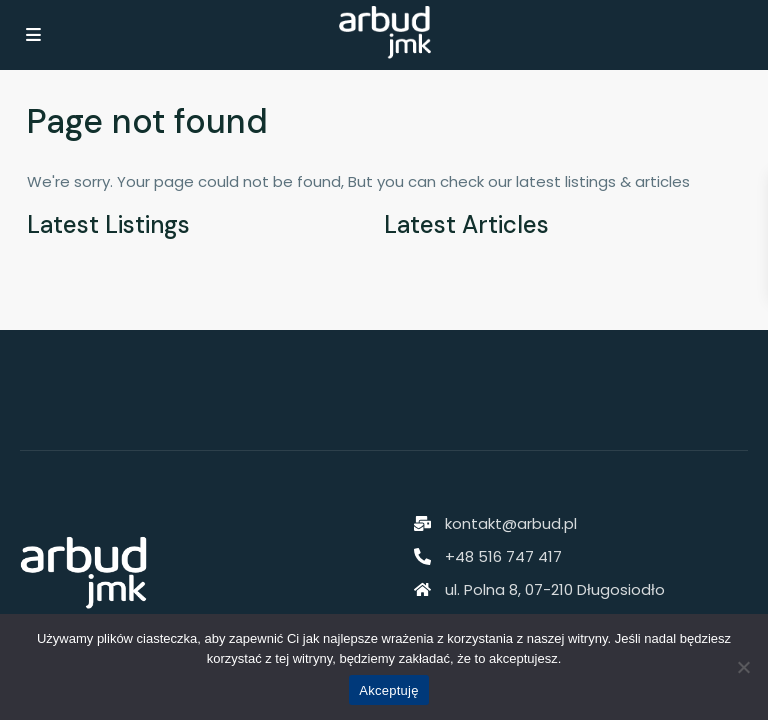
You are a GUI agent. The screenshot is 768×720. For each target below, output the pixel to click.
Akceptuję (388, 690)
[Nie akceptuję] (743, 667)
